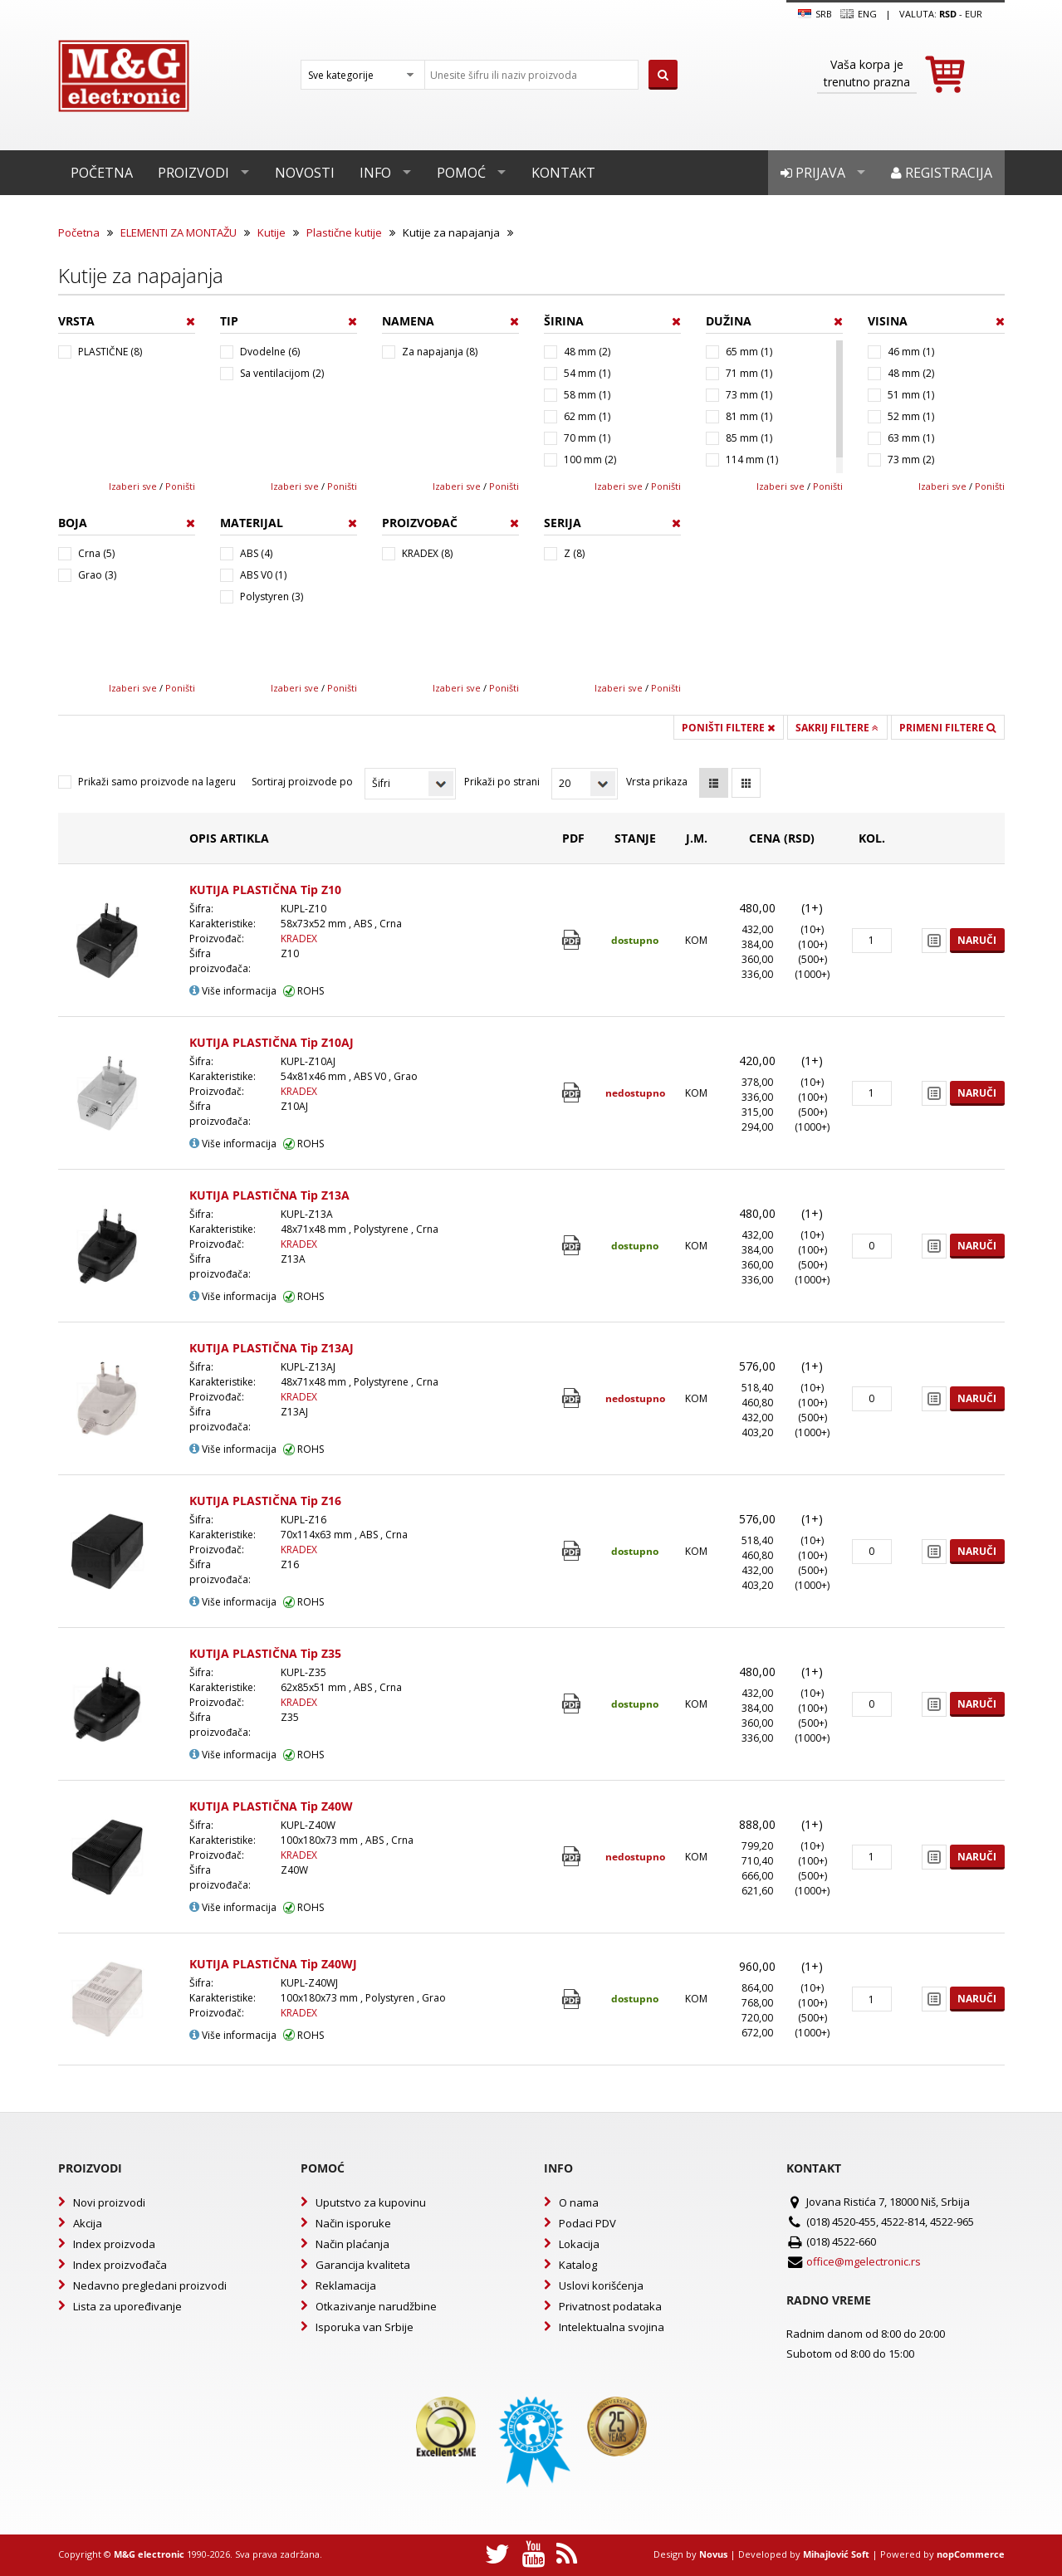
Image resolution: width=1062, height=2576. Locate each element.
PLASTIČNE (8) (110, 352)
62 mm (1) (587, 416)
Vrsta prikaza (657, 782)
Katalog (578, 2264)
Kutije (271, 232)
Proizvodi (193, 173)
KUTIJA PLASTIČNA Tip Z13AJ (271, 1348)
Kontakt (563, 173)
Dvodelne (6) (270, 352)
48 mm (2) (587, 352)
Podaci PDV (587, 2223)
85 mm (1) (749, 438)
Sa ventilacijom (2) (282, 373)
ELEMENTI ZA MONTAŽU (178, 232)
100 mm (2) (590, 459)
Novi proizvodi (109, 2202)
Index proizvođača (120, 2264)
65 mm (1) (749, 352)
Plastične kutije (344, 232)
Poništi (180, 486)
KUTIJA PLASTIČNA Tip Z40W (271, 1806)
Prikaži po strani (502, 782)
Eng (858, 14)
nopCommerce (971, 2554)
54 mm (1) (587, 373)
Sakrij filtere (836, 728)
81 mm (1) (749, 416)
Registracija (941, 173)
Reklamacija (346, 2285)
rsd (948, 13)
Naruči (976, 940)
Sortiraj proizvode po (302, 782)
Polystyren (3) (271, 596)
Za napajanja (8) (439, 352)
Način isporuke (353, 2223)
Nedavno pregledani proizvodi (150, 2285)
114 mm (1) (752, 459)
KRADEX (299, 938)
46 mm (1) (911, 352)
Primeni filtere (947, 728)
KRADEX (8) (427, 553)
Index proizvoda (114, 2243)
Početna (102, 173)
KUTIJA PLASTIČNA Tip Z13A (269, 1195)
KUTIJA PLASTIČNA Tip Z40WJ (273, 1964)
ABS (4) (256, 553)
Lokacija (579, 2243)
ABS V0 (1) (263, 575)
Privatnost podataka (610, 2306)
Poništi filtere (728, 728)
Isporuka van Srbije (365, 2326)
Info (375, 173)
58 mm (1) (587, 395)
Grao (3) (97, 575)
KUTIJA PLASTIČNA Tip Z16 (265, 1500)
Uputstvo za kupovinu (371, 2202)
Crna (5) (96, 553)
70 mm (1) (587, 438)
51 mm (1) (911, 395)
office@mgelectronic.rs (863, 2261)
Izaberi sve (133, 486)
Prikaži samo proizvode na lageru (157, 782)
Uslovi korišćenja (601, 2285)
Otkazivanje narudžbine (376, 2306)
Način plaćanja (352, 2243)
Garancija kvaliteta (363, 2264)
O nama (579, 2202)
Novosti (305, 173)
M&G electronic (149, 2554)
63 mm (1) (911, 438)
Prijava (813, 173)
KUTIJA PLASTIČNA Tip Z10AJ (271, 1042)
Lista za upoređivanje (127, 2306)
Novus (713, 2554)
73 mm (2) (911, 459)
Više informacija (233, 991)
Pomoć (461, 173)
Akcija (87, 2223)
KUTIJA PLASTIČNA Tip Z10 (265, 889)
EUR (973, 13)
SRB (815, 14)
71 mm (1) (749, 373)
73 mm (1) (749, 395)
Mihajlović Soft (836, 2554)
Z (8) (574, 553)
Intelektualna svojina (611, 2326)
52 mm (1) (911, 416)
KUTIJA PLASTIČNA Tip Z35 (265, 1653)
